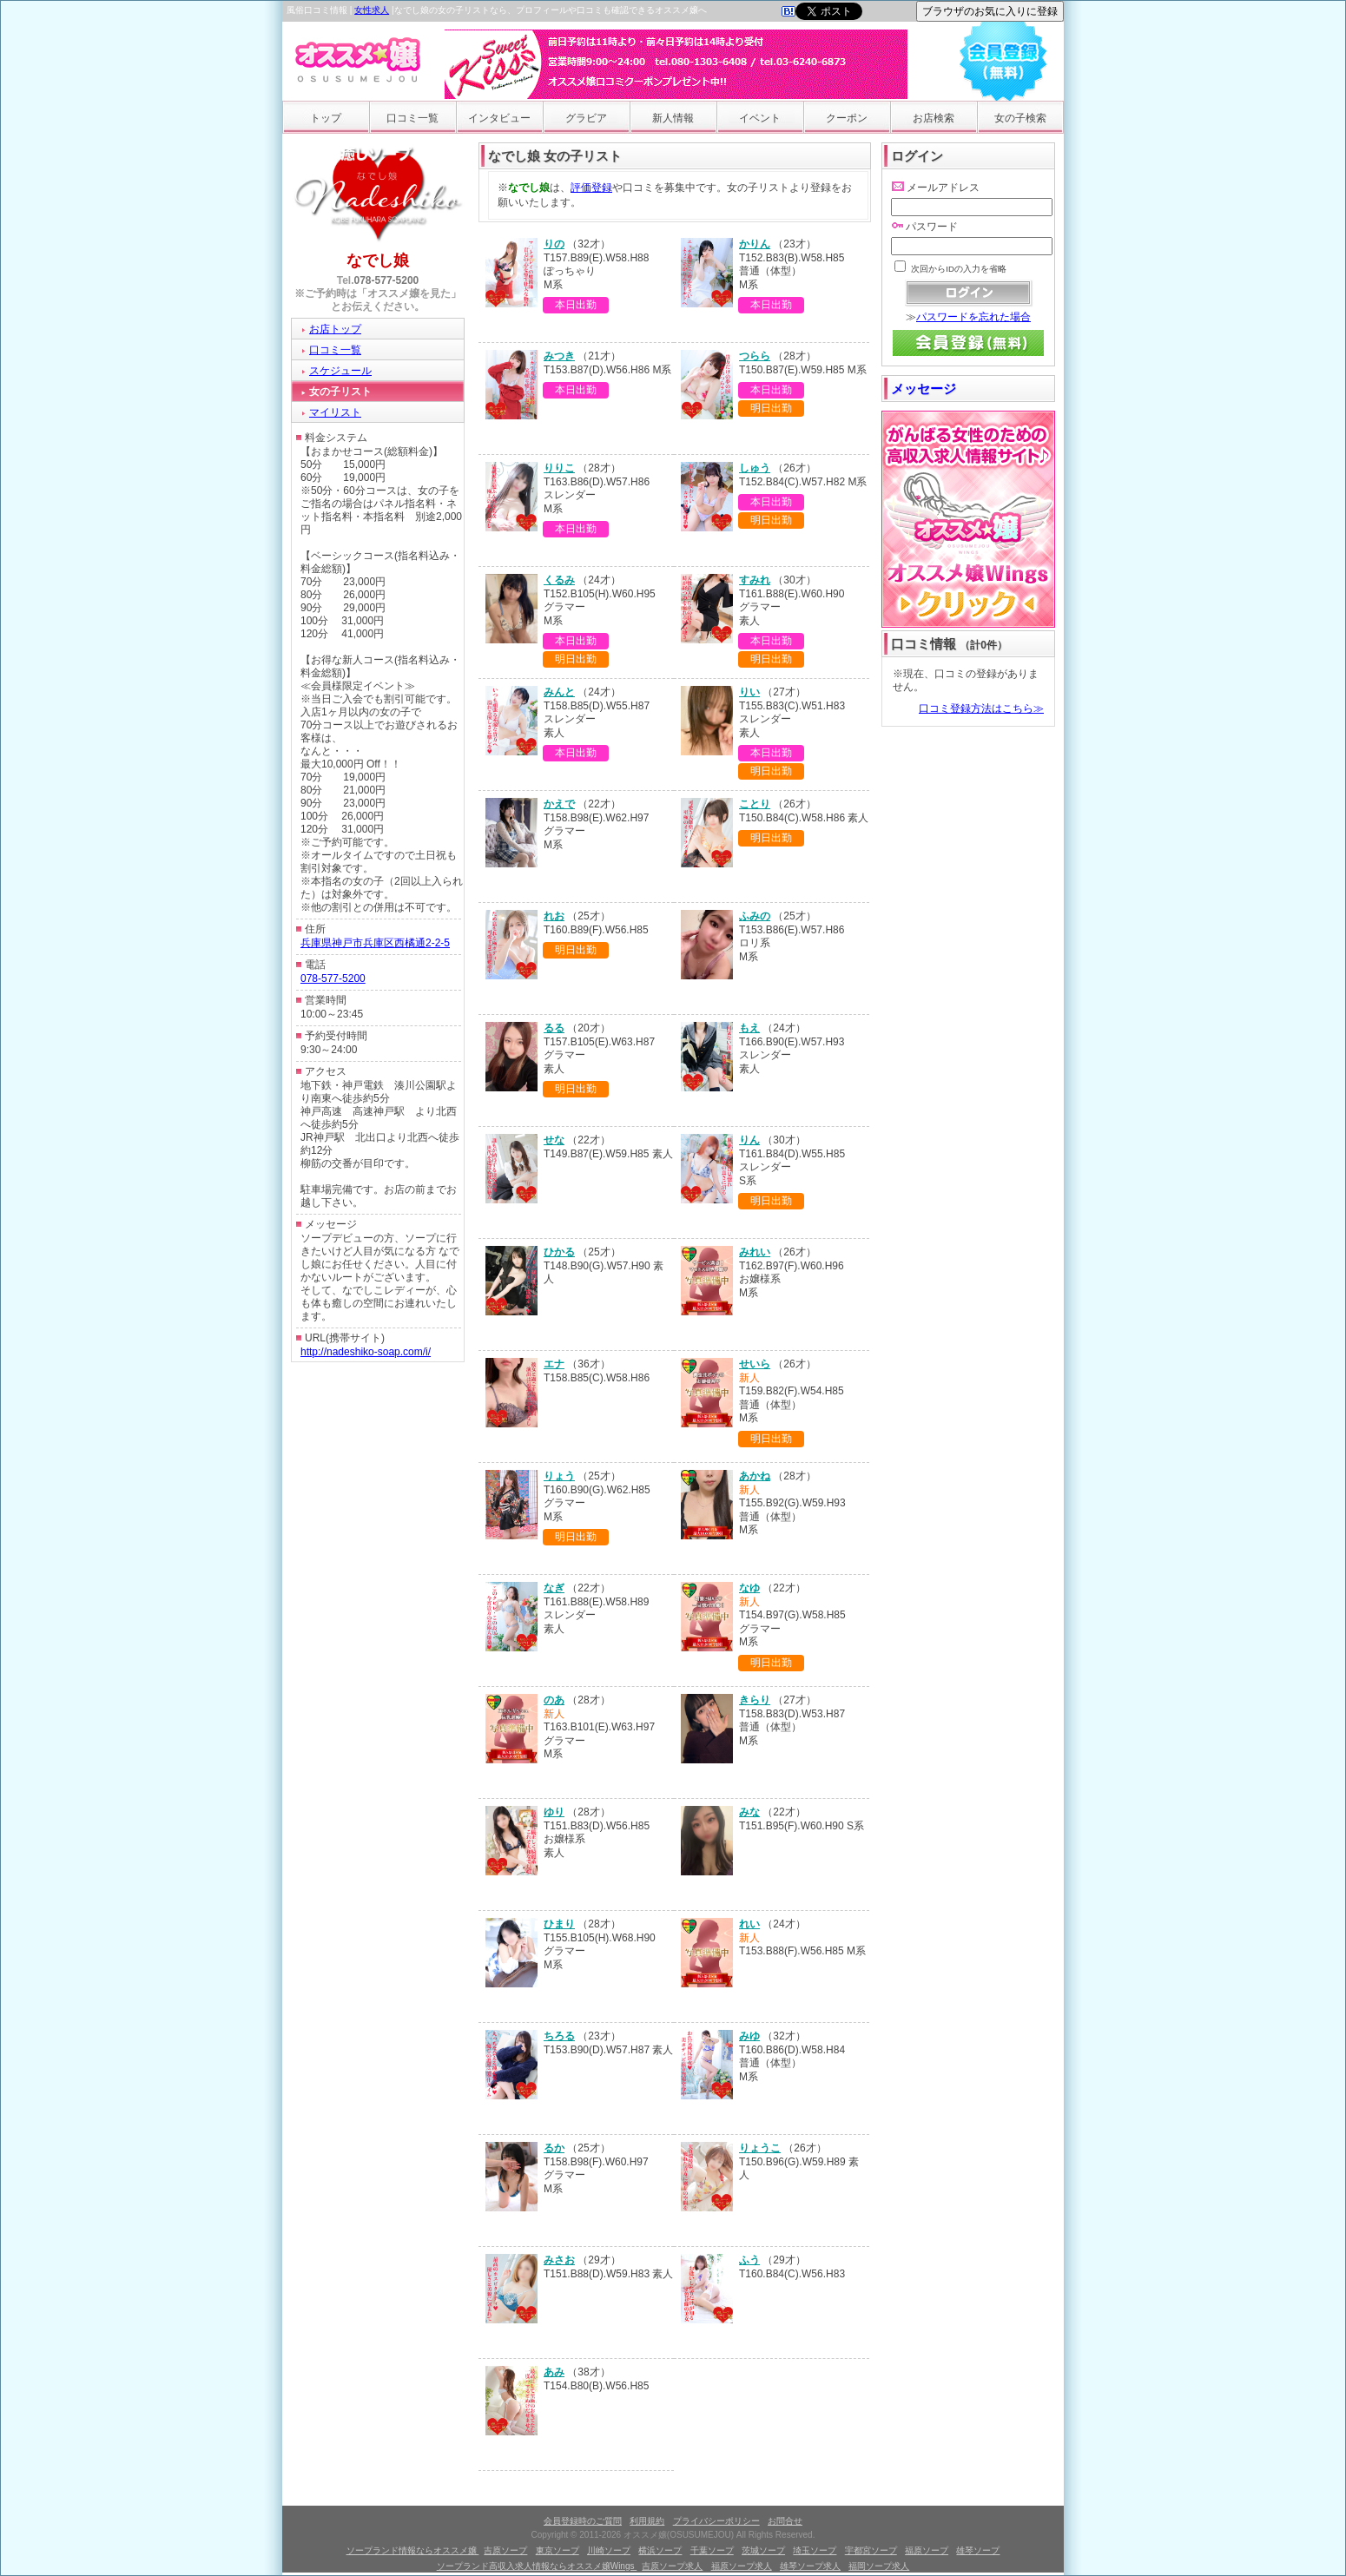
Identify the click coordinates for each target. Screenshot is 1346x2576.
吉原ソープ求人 (672, 2566)
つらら (754, 356)
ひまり (559, 1924)
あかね (754, 1476)
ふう (749, 2260)
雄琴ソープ (978, 2550)
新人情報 (673, 118)
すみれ (754, 580)
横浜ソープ (660, 2550)
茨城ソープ (763, 2550)
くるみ (559, 580)
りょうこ (760, 2148)
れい (749, 1924)
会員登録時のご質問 (583, 2521)
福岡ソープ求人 (878, 2566)
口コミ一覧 (412, 118)
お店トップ (335, 329)
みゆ (749, 2036)
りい (749, 692)
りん (749, 1140)
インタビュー (499, 118)
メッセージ (923, 388)
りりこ (559, 468)
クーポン (847, 118)
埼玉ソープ (814, 2550)
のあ (554, 1700)
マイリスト (335, 412)
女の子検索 (1020, 118)
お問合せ (785, 2521)
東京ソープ (557, 2550)
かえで (559, 804)
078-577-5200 (386, 280)
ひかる (559, 1252)
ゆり (554, 1812)
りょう (559, 1476)
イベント (760, 118)
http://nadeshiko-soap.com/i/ (365, 1352)
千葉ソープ (712, 2550)
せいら (754, 1364)
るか (554, 2148)
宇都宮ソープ (871, 2550)
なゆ (749, 1588)
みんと (559, 692)
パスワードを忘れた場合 (973, 317)
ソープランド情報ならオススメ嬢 (412, 2550)
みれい (754, 1252)
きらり (754, 1700)
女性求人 (371, 10)
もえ (749, 1028)
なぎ (554, 1588)
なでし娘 (377, 260)
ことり (754, 804)
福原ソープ (926, 2550)
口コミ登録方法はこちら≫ (981, 708)
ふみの (754, 916)
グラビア (586, 118)
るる (554, 1028)
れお (554, 916)
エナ (554, 1364)
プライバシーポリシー (716, 2521)
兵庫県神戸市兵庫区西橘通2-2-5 (375, 943)
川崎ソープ (608, 2550)
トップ (325, 118)
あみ (554, 2372)
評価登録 (591, 187)
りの (554, 244)
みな (749, 1812)
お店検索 (933, 118)
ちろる (559, 2036)
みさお (559, 2260)
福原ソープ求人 (741, 2566)
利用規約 (647, 2521)
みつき (559, 356)
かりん (754, 244)
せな (554, 1140)
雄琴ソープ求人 (810, 2566)
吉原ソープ (505, 2550)
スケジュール (340, 371)
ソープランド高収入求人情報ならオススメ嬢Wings (537, 2566)
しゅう (754, 468)
